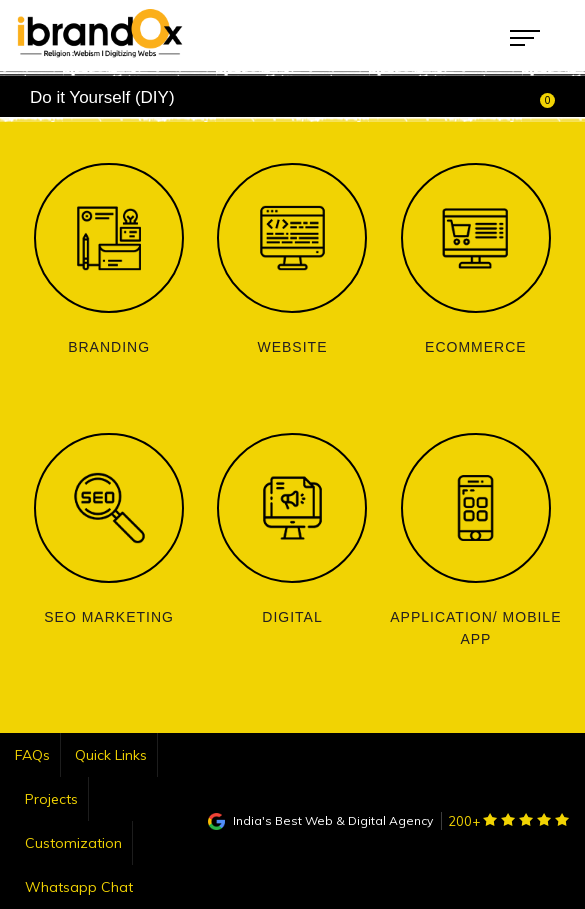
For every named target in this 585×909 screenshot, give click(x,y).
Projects (51, 799)
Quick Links (111, 755)
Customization (73, 843)
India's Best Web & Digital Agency (320, 820)
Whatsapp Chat (79, 887)
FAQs (32, 755)
